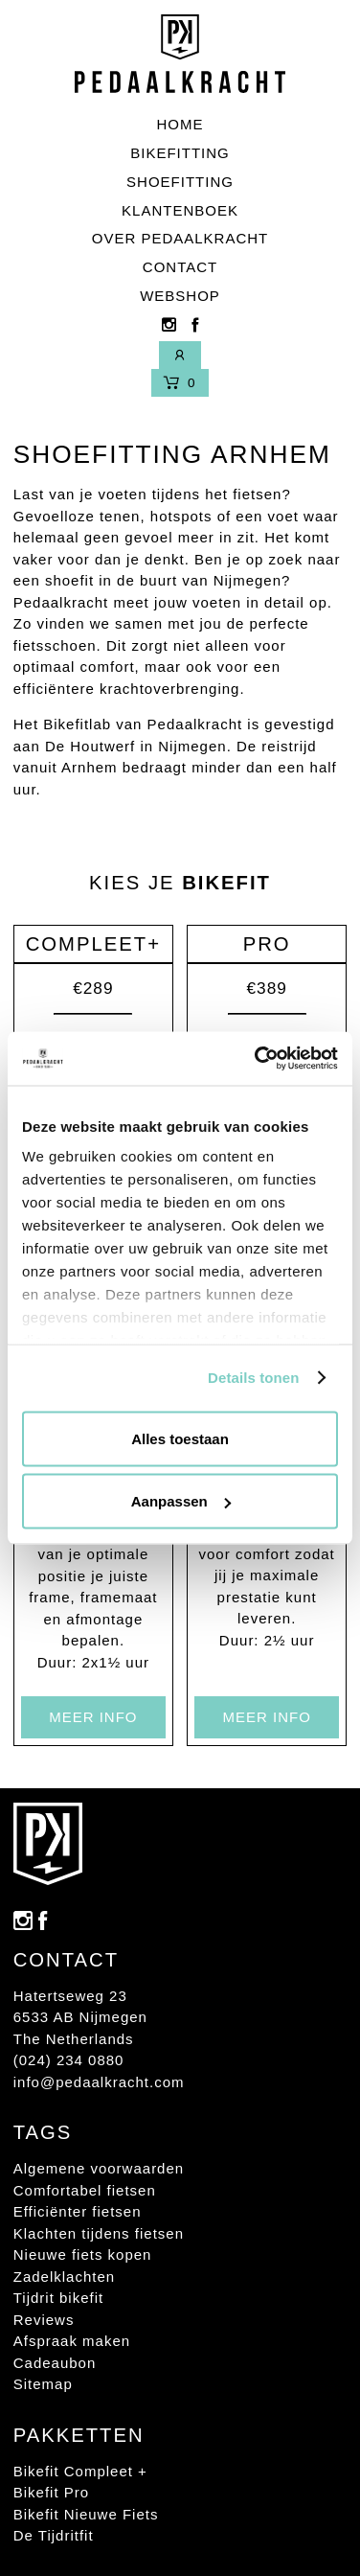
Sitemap (43, 2384)
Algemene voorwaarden (98, 2168)
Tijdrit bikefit (58, 2297)
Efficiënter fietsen (77, 2211)
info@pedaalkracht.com (99, 2082)
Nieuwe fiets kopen (82, 2254)
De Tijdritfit (53, 2535)
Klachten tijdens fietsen (98, 2233)
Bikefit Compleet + (80, 2471)
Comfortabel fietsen (84, 2190)
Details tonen (253, 1377)
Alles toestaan (180, 1438)
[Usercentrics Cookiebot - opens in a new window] (256, 1058)
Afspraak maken (71, 2341)
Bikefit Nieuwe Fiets (86, 2514)
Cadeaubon (55, 2363)
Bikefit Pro (51, 2492)
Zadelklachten (64, 2276)
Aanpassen (181, 1501)
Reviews (44, 2320)
